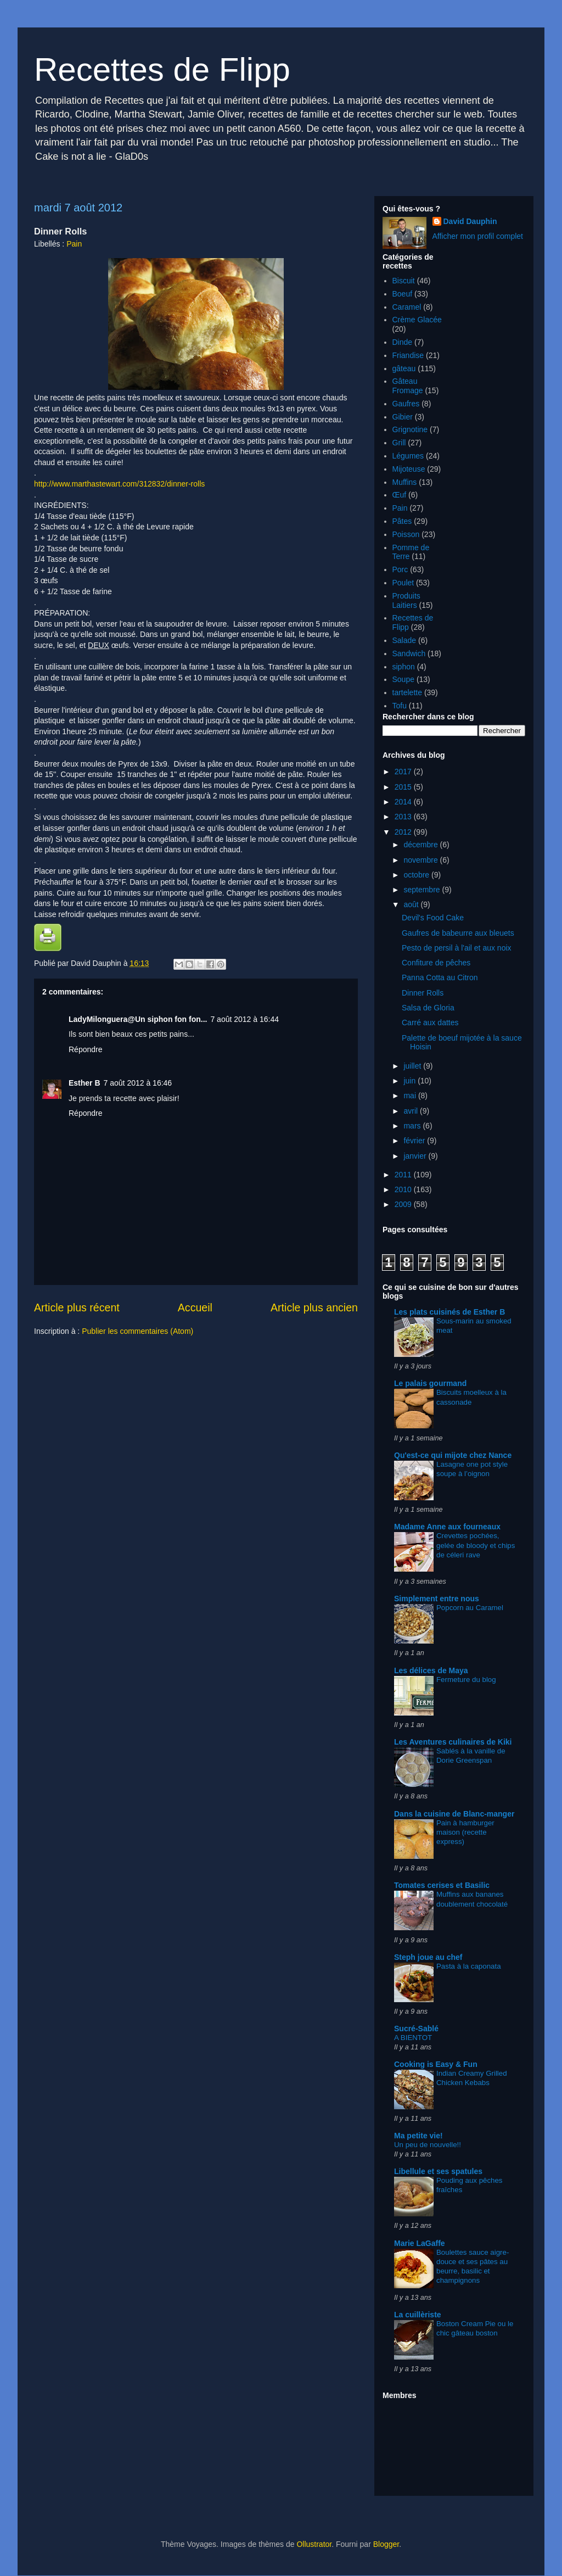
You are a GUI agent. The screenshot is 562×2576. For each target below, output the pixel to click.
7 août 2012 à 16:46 (138, 1083)
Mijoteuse (408, 469)
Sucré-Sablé (416, 2028)
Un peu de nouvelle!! (427, 2145)
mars (413, 1125)
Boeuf (402, 293)
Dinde (402, 342)
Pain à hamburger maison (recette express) (465, 1832)
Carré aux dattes (430, 1022)
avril (411, 1111)
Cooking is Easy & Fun (435, 2064)
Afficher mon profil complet (477, 236)
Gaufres (406, 403)
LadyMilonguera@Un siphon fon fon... (138, 1019)
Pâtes (402, 521)
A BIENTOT (413, 2037)
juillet (413, 1065)
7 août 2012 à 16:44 (244, 1019)
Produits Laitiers (406, 600)
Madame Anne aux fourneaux (447, 1526)
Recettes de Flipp (162, 69)
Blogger (386, 2544)
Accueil (195, 1307)
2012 (404, 832)
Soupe (403, 679)
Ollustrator (313, 2544)
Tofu (399, 705)
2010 (404, 1189)
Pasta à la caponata (468, 1966)
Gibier (402, 416)
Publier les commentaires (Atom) (137, 1331)
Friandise (408, 355)
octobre (417, 874)
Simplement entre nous (436, 1598)
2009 (404, 1204)
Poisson (406, 534)
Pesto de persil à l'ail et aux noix (457, 947)
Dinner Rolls (422, 992)
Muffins (404, 482)
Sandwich (409, 653)
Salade (404, 640)
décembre (421, 844)
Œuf (399, 494)
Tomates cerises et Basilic (442, 1885)
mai (410, 1095)
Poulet (403, 582)
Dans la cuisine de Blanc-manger (454, 1813)
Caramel (407, 307)
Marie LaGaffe (419, 2243)
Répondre (86, 1049)
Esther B (84, 1083)
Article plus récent (77, 1307)
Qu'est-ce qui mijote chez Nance (453, 1455)
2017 (404, 771)
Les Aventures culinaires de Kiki (453, 1741)
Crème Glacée (417, 319)
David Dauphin (470, 221)
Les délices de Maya (431, 1670)
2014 (404, 801)
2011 (404, 1174)
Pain (74, 243)
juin (410, 1080)
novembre (421, 860)
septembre (422, 889)
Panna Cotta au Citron (440, 977)
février (415, 1140)
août (411, 904)
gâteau (404, 368)
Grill (399, 442)
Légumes (408, 455)
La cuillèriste (417, 2314)
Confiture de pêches (436, 962)
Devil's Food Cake (433, 917)
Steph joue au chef (428, 1957)
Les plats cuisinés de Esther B (449, 1311)
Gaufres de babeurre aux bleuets (458, 933)
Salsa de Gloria (428, 1007)
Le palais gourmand (430, 1383)
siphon (403, 666)
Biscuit (403, 280)
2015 (404, 787)
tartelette (407, 692)
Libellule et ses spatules (438, 2171)
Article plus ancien (314, 1307)
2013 (404, 816)
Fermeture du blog (466, 1679)
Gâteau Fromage (407, 386)
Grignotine (410, 429)
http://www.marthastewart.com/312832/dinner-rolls (119, 483)
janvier (415, 1156)
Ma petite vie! (418, 2135)
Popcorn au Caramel (469, 1607)
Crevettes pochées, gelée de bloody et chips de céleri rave (475, 1545)
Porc (400, 569)
